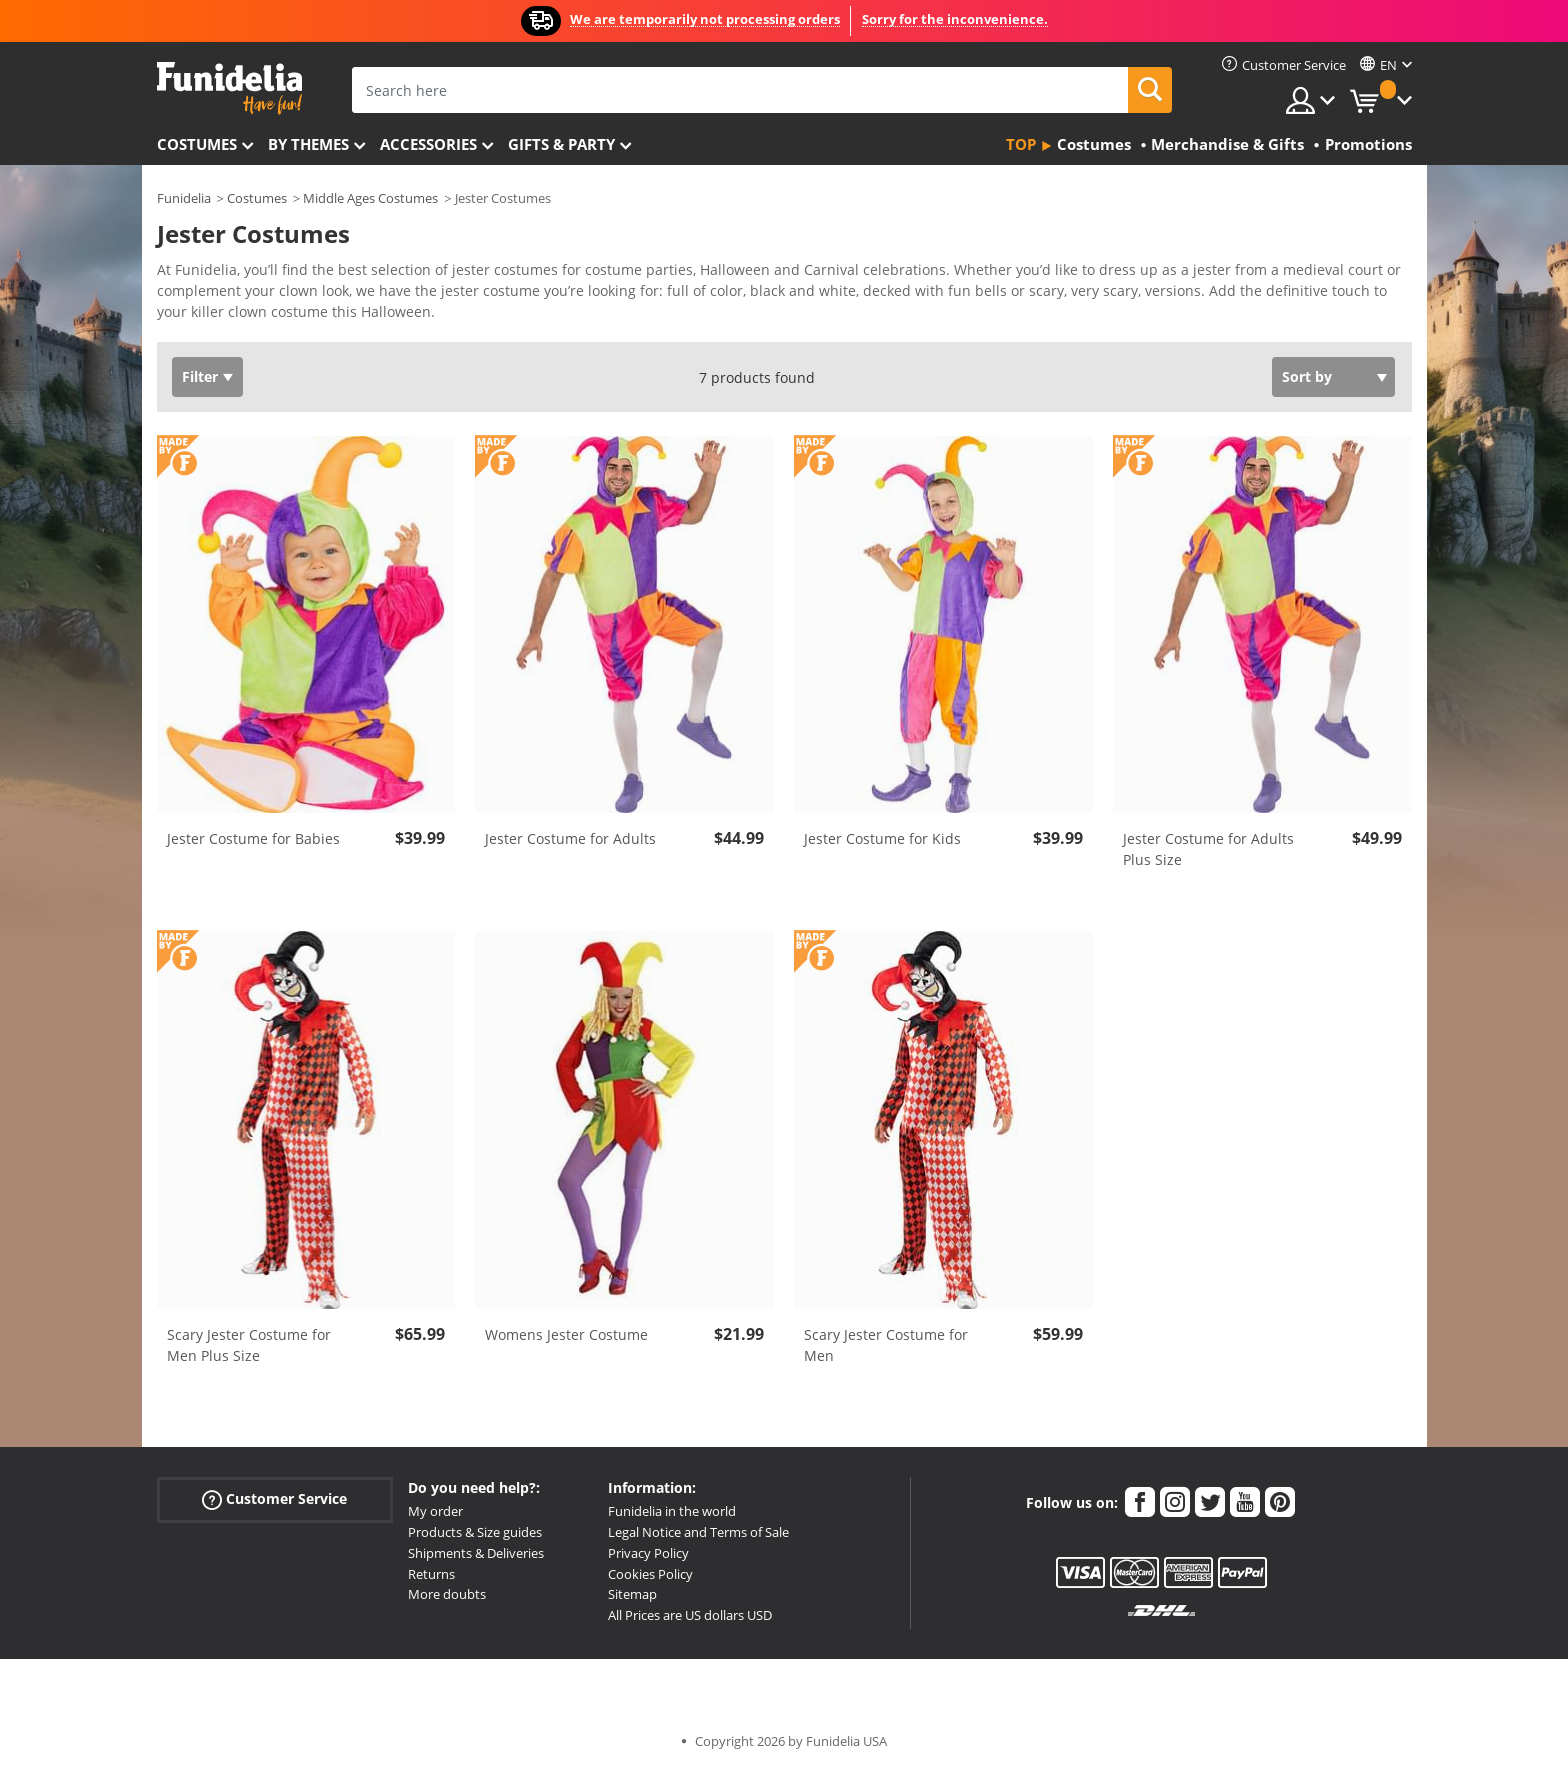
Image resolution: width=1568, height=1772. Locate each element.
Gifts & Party (561, 144)
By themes (308, 144)
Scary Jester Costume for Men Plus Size (249, 1345)
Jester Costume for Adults (570, 838)
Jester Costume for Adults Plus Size (1208, 849)
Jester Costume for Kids (882, 838)
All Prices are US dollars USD (690, 1615)
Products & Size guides (475, 1532)
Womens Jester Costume (566, 1334)
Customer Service (274, 1499)
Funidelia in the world (672, 1511)
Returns (431, 1574)
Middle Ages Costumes (370, 198)
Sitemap (632, 1594)
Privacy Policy (648, 1553)
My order (435, 1511)
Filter (200, 376)
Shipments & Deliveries (476, 1553)
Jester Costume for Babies (253, 838)
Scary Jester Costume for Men (886, 1345)
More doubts (447, 1594)
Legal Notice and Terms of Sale (698, 1532)
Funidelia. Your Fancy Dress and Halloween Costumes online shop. (229, 88)
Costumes (197, 144)
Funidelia (184, 198)
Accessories (428, 144)
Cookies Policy (650, 1574)
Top (1021, 144)
